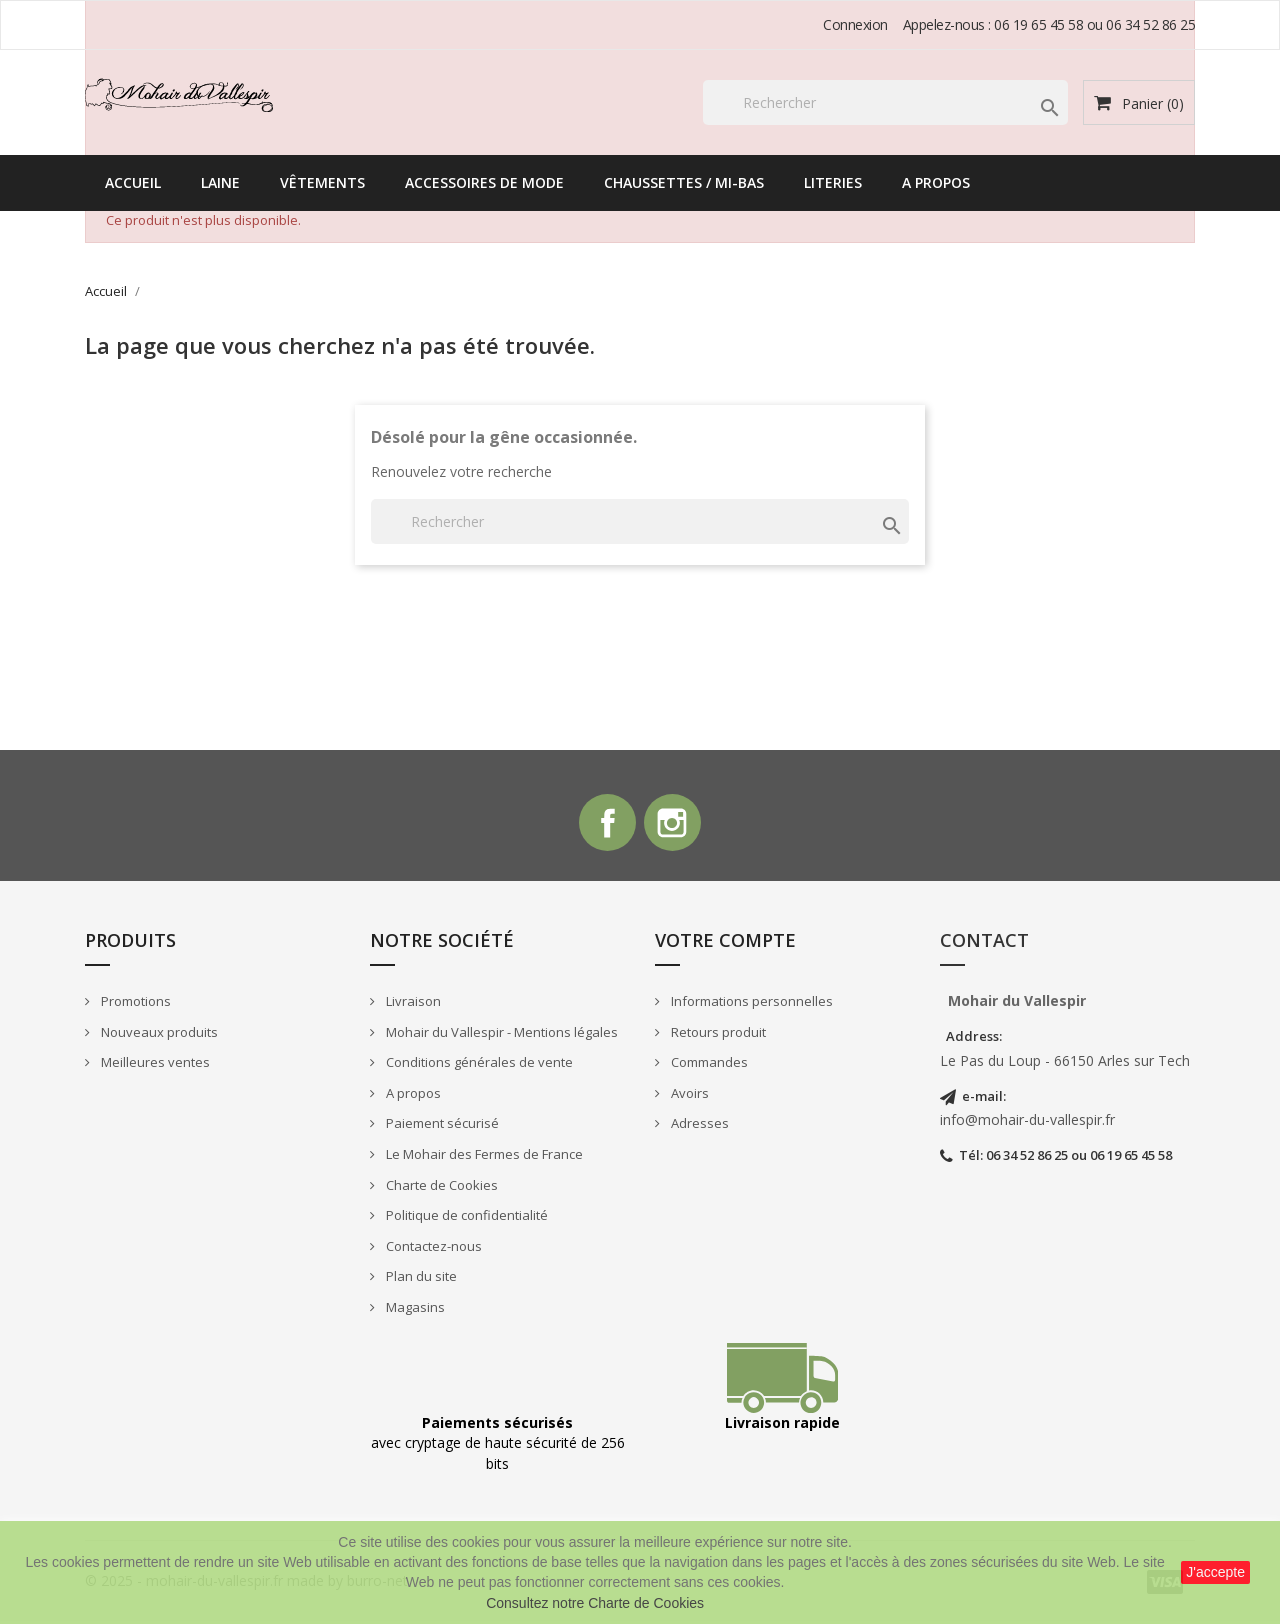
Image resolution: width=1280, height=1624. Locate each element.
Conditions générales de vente (478, 1066)
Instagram (674, 825)
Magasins (414, 1310)
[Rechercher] (885, 102)
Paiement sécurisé (441, 1127)
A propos (936, 182)
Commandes (708, 1066)
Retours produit (717, 1035)
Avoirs (688, 1096)
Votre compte (725, 944)
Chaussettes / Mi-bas (684, 182)
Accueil (133, 182)
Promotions (134, 1004)
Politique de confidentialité (465, 1218)
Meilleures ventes (154, 1066)
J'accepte (1215, 1572)
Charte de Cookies (440, 1188)
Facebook (606, 825)
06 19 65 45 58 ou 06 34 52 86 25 (1094, 24)
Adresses (698, 1127)
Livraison (412, 1004)
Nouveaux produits (158, 1035)
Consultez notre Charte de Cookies (595, 1603)
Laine (220, 182)
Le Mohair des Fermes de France (483, 1157)
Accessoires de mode (484, 182)
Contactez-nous (432, 1249)
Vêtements (322, 182)
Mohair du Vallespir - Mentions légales (500, 1035)
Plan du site (420, 1280)
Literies (833, 182)
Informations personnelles (750, 1004)
